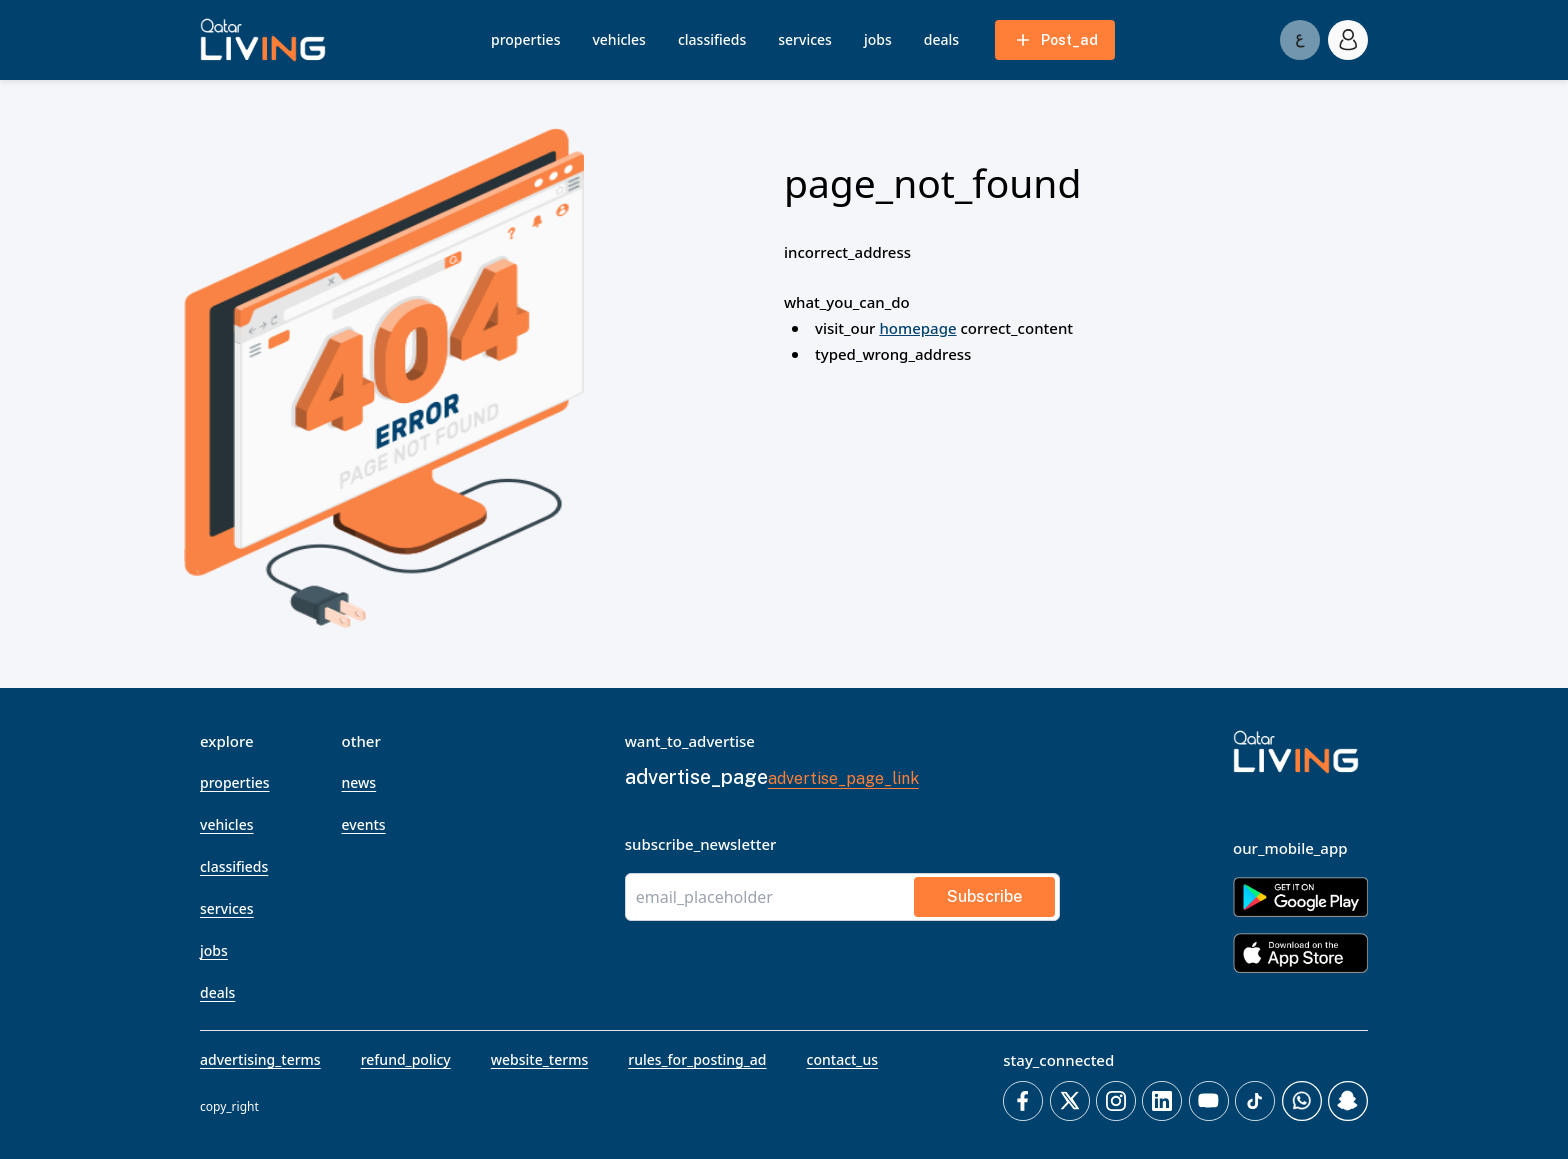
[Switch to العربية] (1300, 40)
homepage (917, 328)
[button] (263, 40)
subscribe (984, 896)
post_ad (1055, 40)
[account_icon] (1348, 40)
